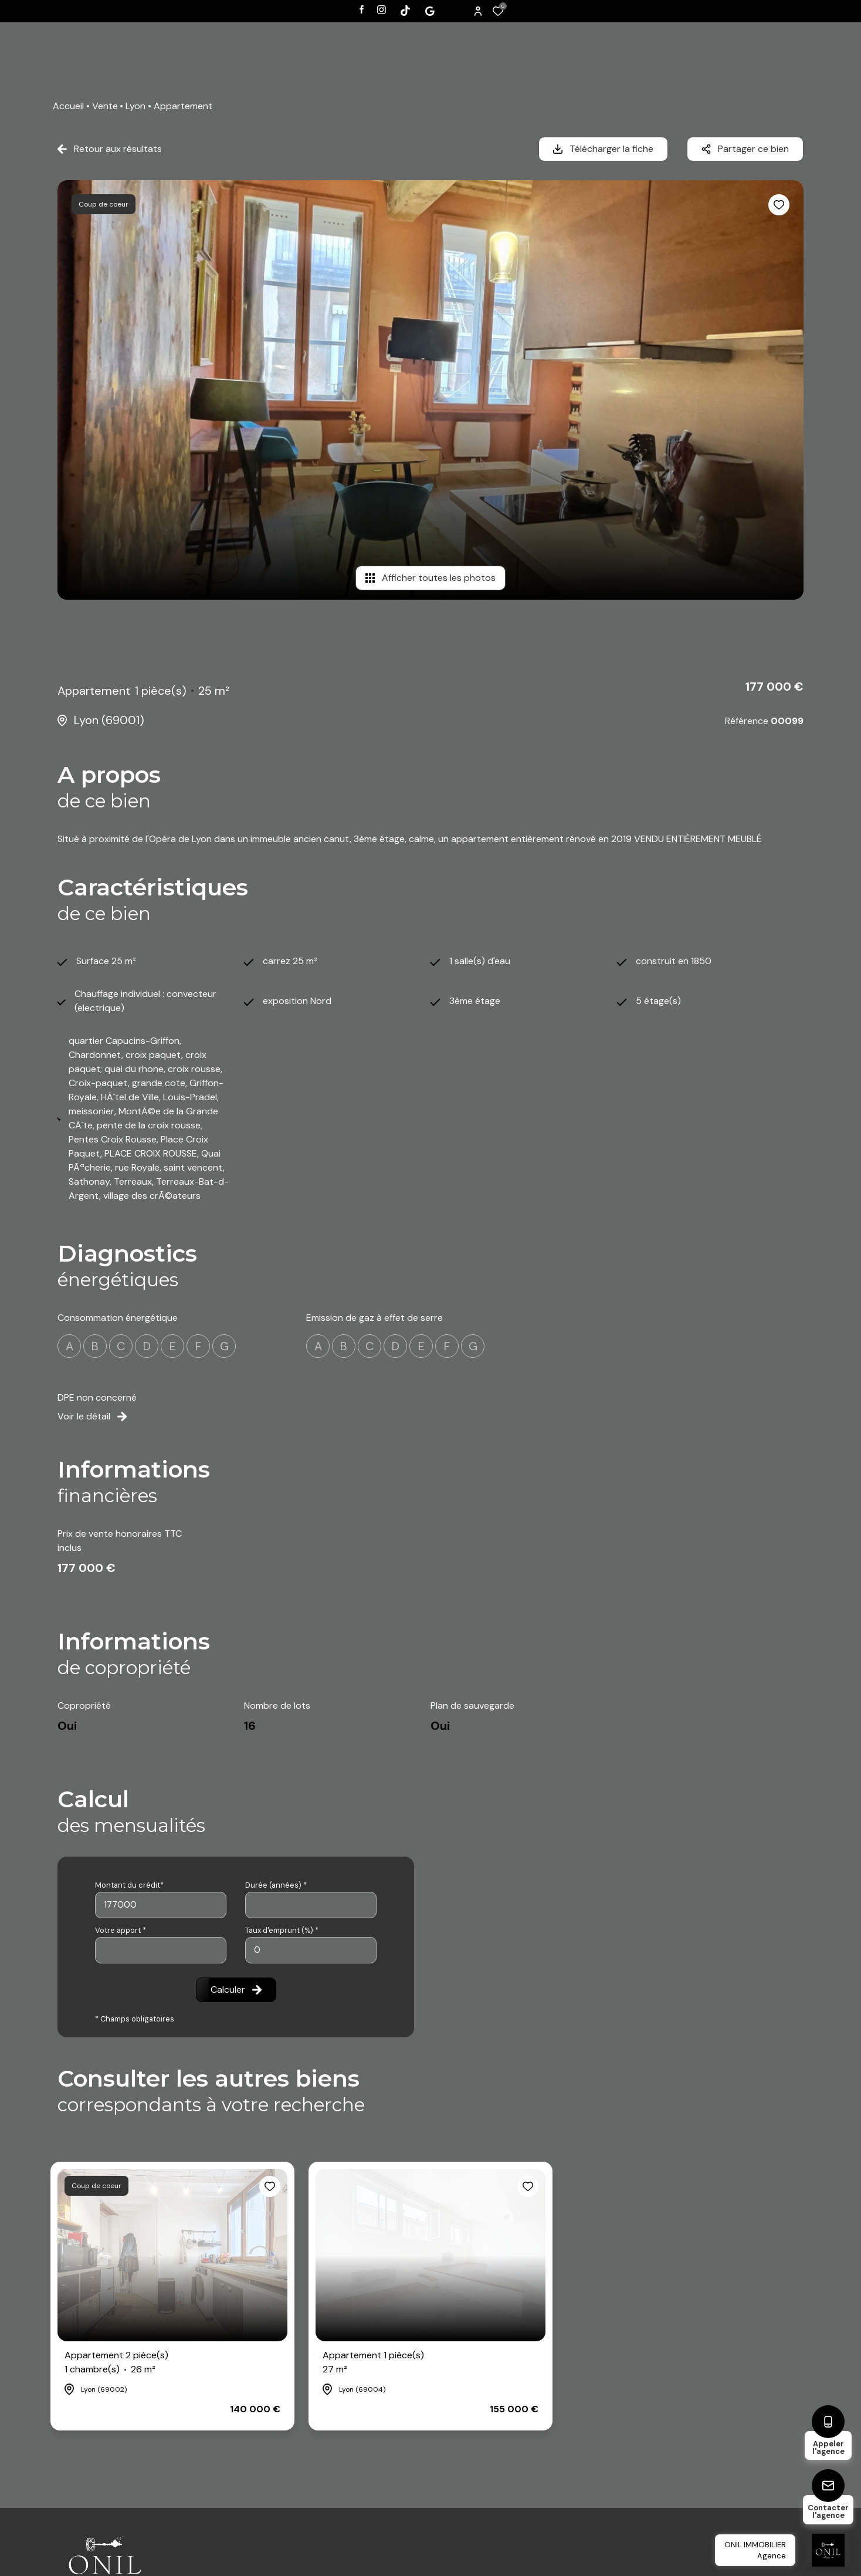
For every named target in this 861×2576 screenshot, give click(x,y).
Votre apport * (120, 1930)
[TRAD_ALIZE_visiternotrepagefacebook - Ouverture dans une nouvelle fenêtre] (362, 9)
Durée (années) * (276, 1885)
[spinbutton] (311, 1950)
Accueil (68, 106)
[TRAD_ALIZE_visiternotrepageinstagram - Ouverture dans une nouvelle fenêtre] (381, 9)
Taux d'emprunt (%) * (281, 1930)
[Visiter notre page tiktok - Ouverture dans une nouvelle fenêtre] (405, 10)
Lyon (135, 106)
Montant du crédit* (129, 1885)
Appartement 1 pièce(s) (373, 2362)
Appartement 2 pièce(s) (116, 2362)
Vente (105, 106)
